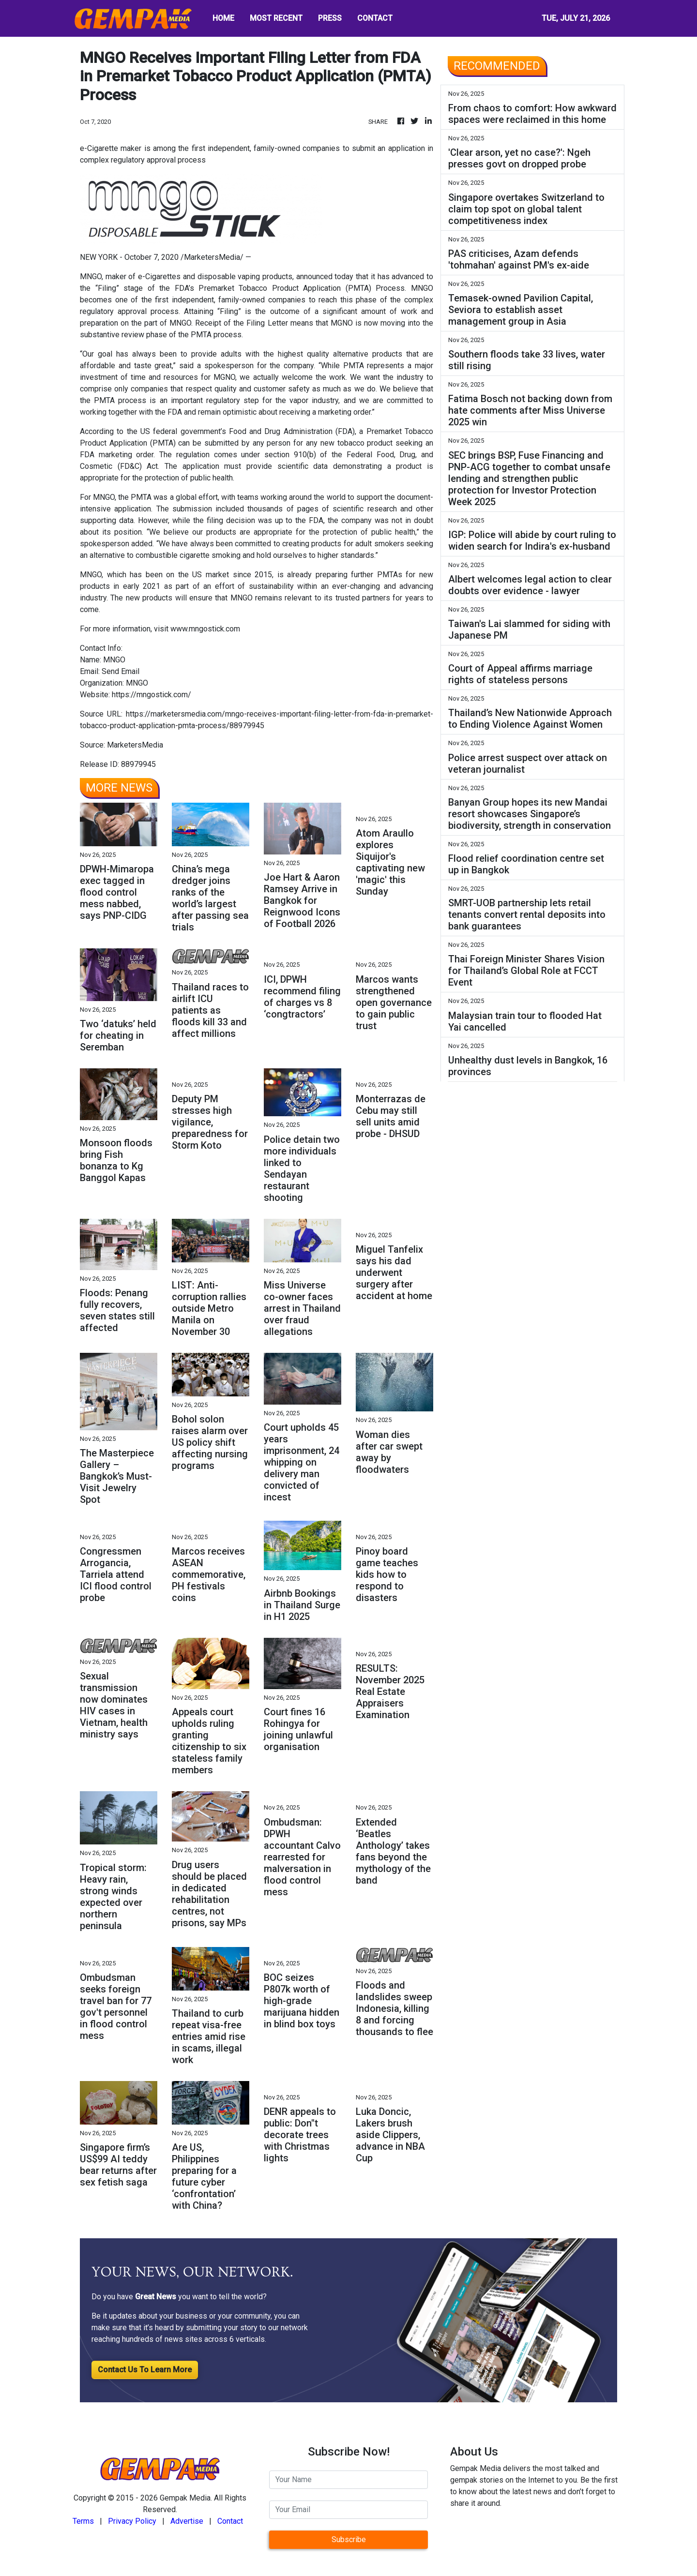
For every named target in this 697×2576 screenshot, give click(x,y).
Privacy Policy (132, 2521)
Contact (230, 2521)
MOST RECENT (276, 18)
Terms (83, 2521)
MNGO (91, 276)
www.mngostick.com (205, 628)
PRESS (330, 18)
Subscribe (349, 2539)
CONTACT (375, 18)
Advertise (186, 2521)
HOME (223, 18)
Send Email (120, 671)
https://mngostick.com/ (151, 694)
